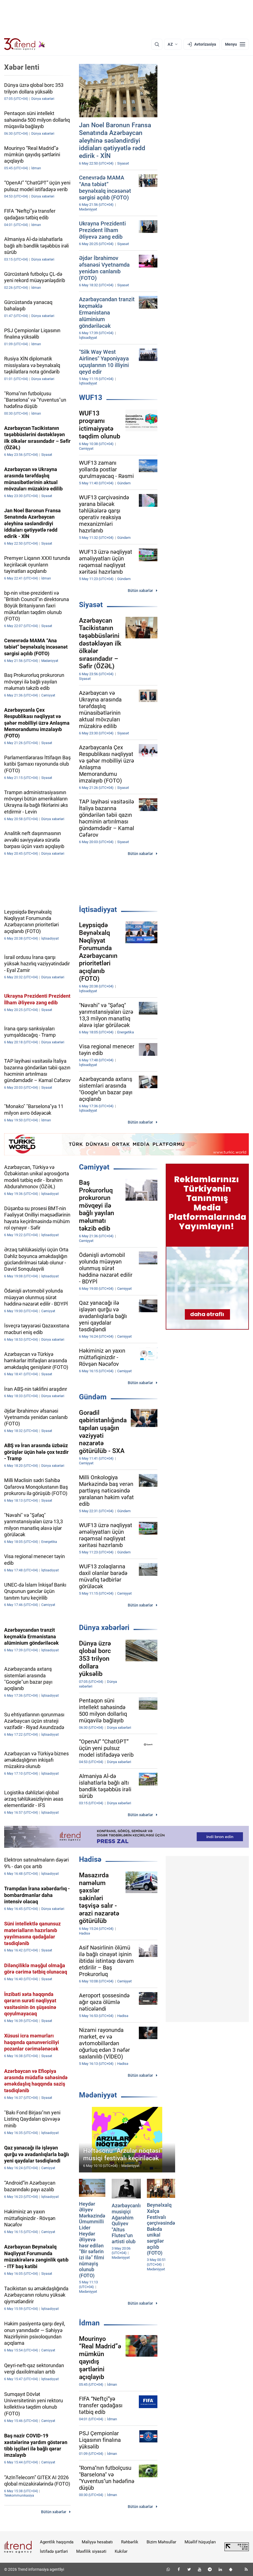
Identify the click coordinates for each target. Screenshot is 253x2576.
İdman (89, 2323)
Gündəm (93, 1397)
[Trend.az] (24, 44)
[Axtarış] (156, 44)
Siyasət (91, 605)
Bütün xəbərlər (140, 590)
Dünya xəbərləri (104, 1627)
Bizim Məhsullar (161, 2541)
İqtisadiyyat (98, 909)
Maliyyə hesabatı (97, 2541)
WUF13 (90, 397)
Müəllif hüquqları (200, 2541)
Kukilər (121, 2551)
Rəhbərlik (129, 2541)
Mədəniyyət (98, 2095)
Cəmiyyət (94, 1167)
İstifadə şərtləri (54, 2551)
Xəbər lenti (21, 67)
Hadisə (90, 1859)
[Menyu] (235, 44)
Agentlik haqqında (56, 2541)
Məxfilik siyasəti (91, 2551)
